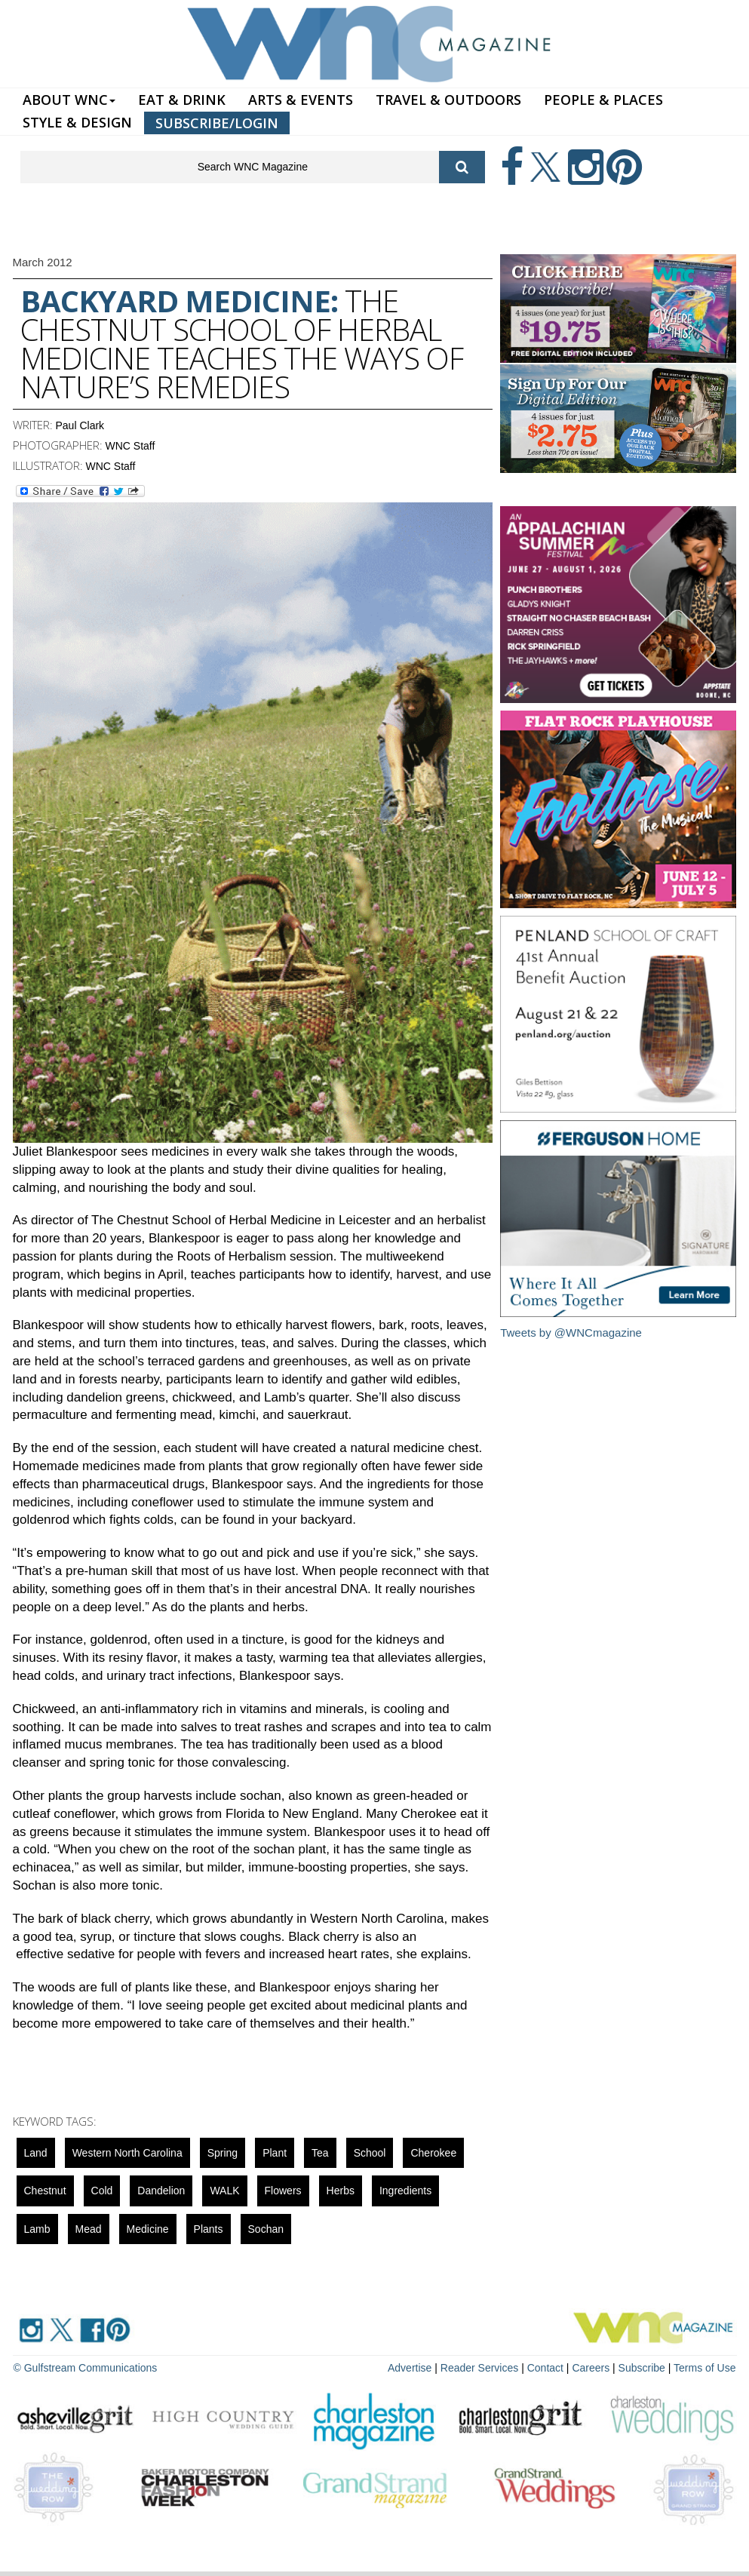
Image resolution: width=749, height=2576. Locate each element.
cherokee (433, 2153)
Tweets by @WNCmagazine (571, 1332)
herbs (341, 2191)
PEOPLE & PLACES (603, 100)
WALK (224, 2191)
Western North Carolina (127, 2153)
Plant (274, 2153)
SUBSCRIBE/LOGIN (216, 123)
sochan (266, 2229)
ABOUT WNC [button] (69, 100)
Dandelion (161, 2191)
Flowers (283, 2191)
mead (88, 2229)
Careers (590, 2368)
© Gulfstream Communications (86, 2368)
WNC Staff (130, 446)
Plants (208, 2229)
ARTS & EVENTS (300, 100)
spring (222, 2153)
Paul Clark (80, 425)
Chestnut (45, 2191)
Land (36, 2153)
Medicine (148, 2229)
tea (320, 2153)
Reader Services (479, 2368)
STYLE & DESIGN (77, 122)
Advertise (409, 2368)
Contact (545, 2368)
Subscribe (643, 2368)
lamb (37, 2229)
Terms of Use (704, 2368)
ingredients (405, 2191)
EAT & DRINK (182, 100)
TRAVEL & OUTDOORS (448, 100)
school (370, 2153)
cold (102, 2191)
